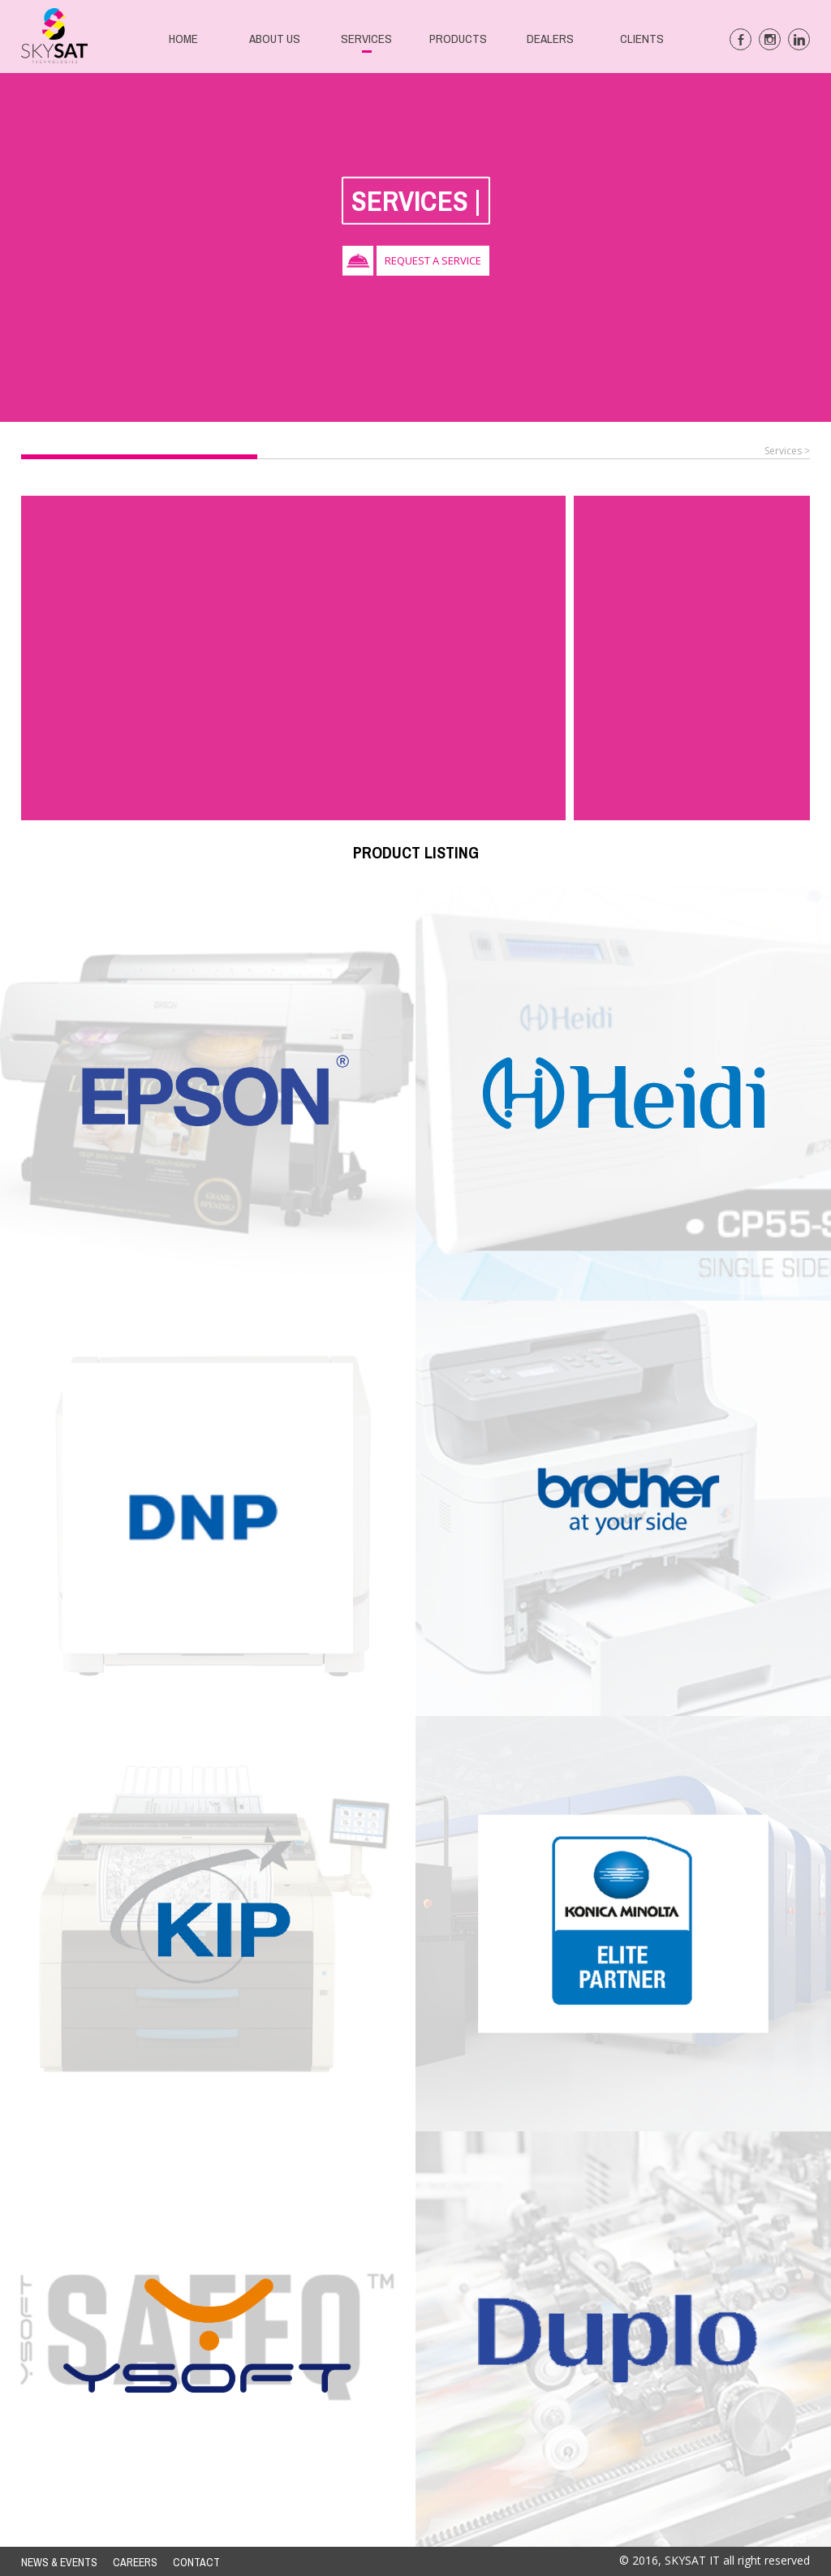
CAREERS (135, 2562)
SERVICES (366, 38)
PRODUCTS (458, 38)
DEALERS (550, 38)
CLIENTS (642, 38)
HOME (183, 38)
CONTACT (196, 2562)
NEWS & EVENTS (59, 2562)
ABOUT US (274, 38)
